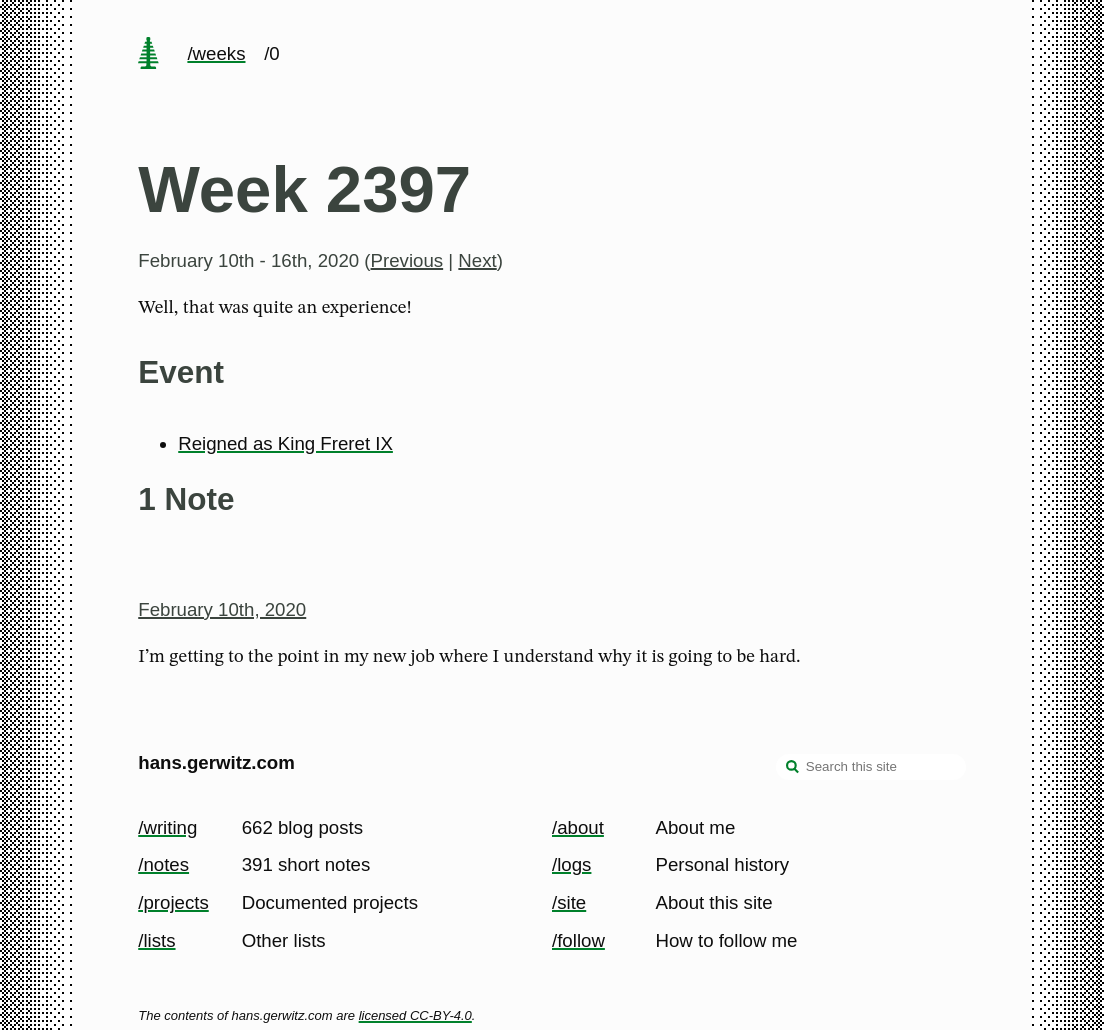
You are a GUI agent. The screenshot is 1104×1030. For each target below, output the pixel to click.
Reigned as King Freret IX (285, 443)
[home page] (149, 55)
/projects (173, 902)
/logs (571, 864)
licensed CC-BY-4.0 (415, 1015)
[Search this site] (871, 767)
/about (578, 827)
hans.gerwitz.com (216, 762)
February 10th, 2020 (222, 609)
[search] (793, 769)
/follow (578, 940)
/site (569, 902)
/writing (167, 827)
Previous (407, 260)
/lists (156, 940)
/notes (163, 864)
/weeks (216, 53)
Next (477, 260)
